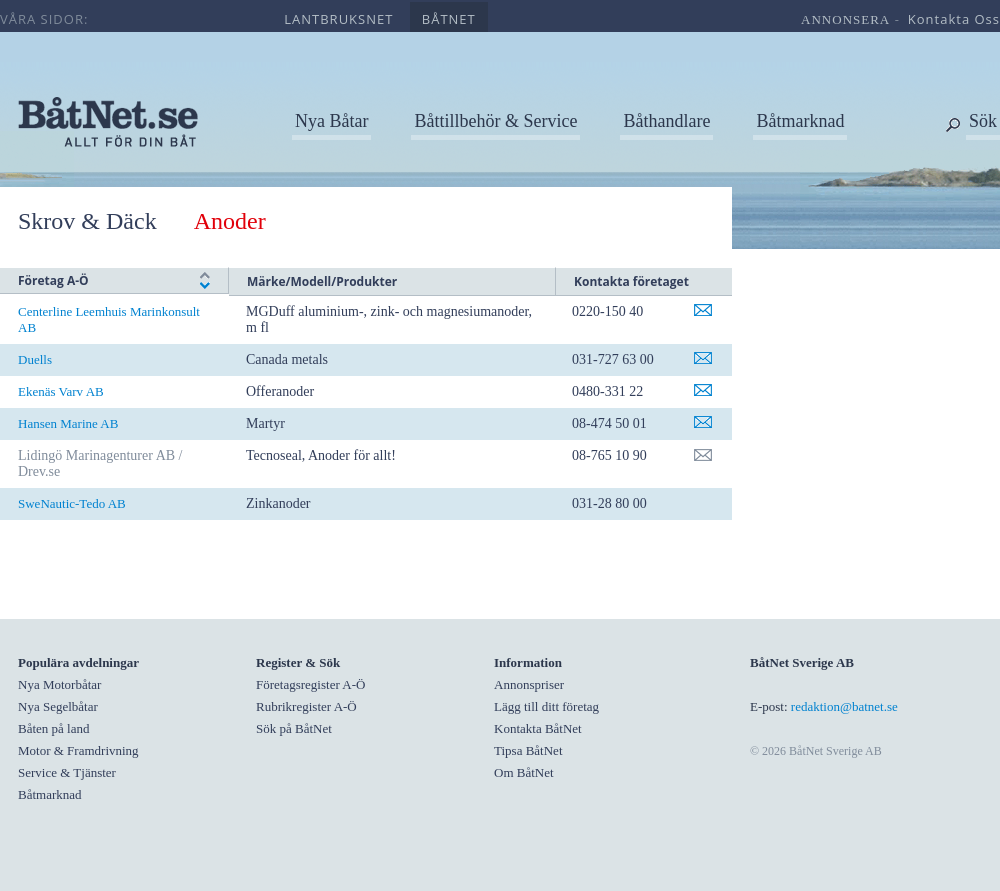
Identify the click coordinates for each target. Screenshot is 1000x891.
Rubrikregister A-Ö (306, 706)
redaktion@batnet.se (844, 706)
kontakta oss (954, 19)
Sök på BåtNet (294, 728)
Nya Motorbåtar (59, 684)
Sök (983, 121)
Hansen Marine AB (68, 423)
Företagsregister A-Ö (310, 684)
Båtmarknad (800, 121)
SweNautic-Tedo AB (72, 503)
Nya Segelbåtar (58, 706)
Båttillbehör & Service (495, 121)
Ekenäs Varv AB (61, 391)
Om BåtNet (524, 772)
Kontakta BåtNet (538, 728)
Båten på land (53, 728)
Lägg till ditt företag (546, 706)
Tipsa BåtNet (528, 750)
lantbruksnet (338, 19)
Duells (35, 359)
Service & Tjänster (67, 772)
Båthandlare (666, 121)
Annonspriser (529, 684)
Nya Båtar (331, 121)
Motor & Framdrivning (78, 750)
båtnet (449, 19)
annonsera (845, 19)
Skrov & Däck (87, 221)
